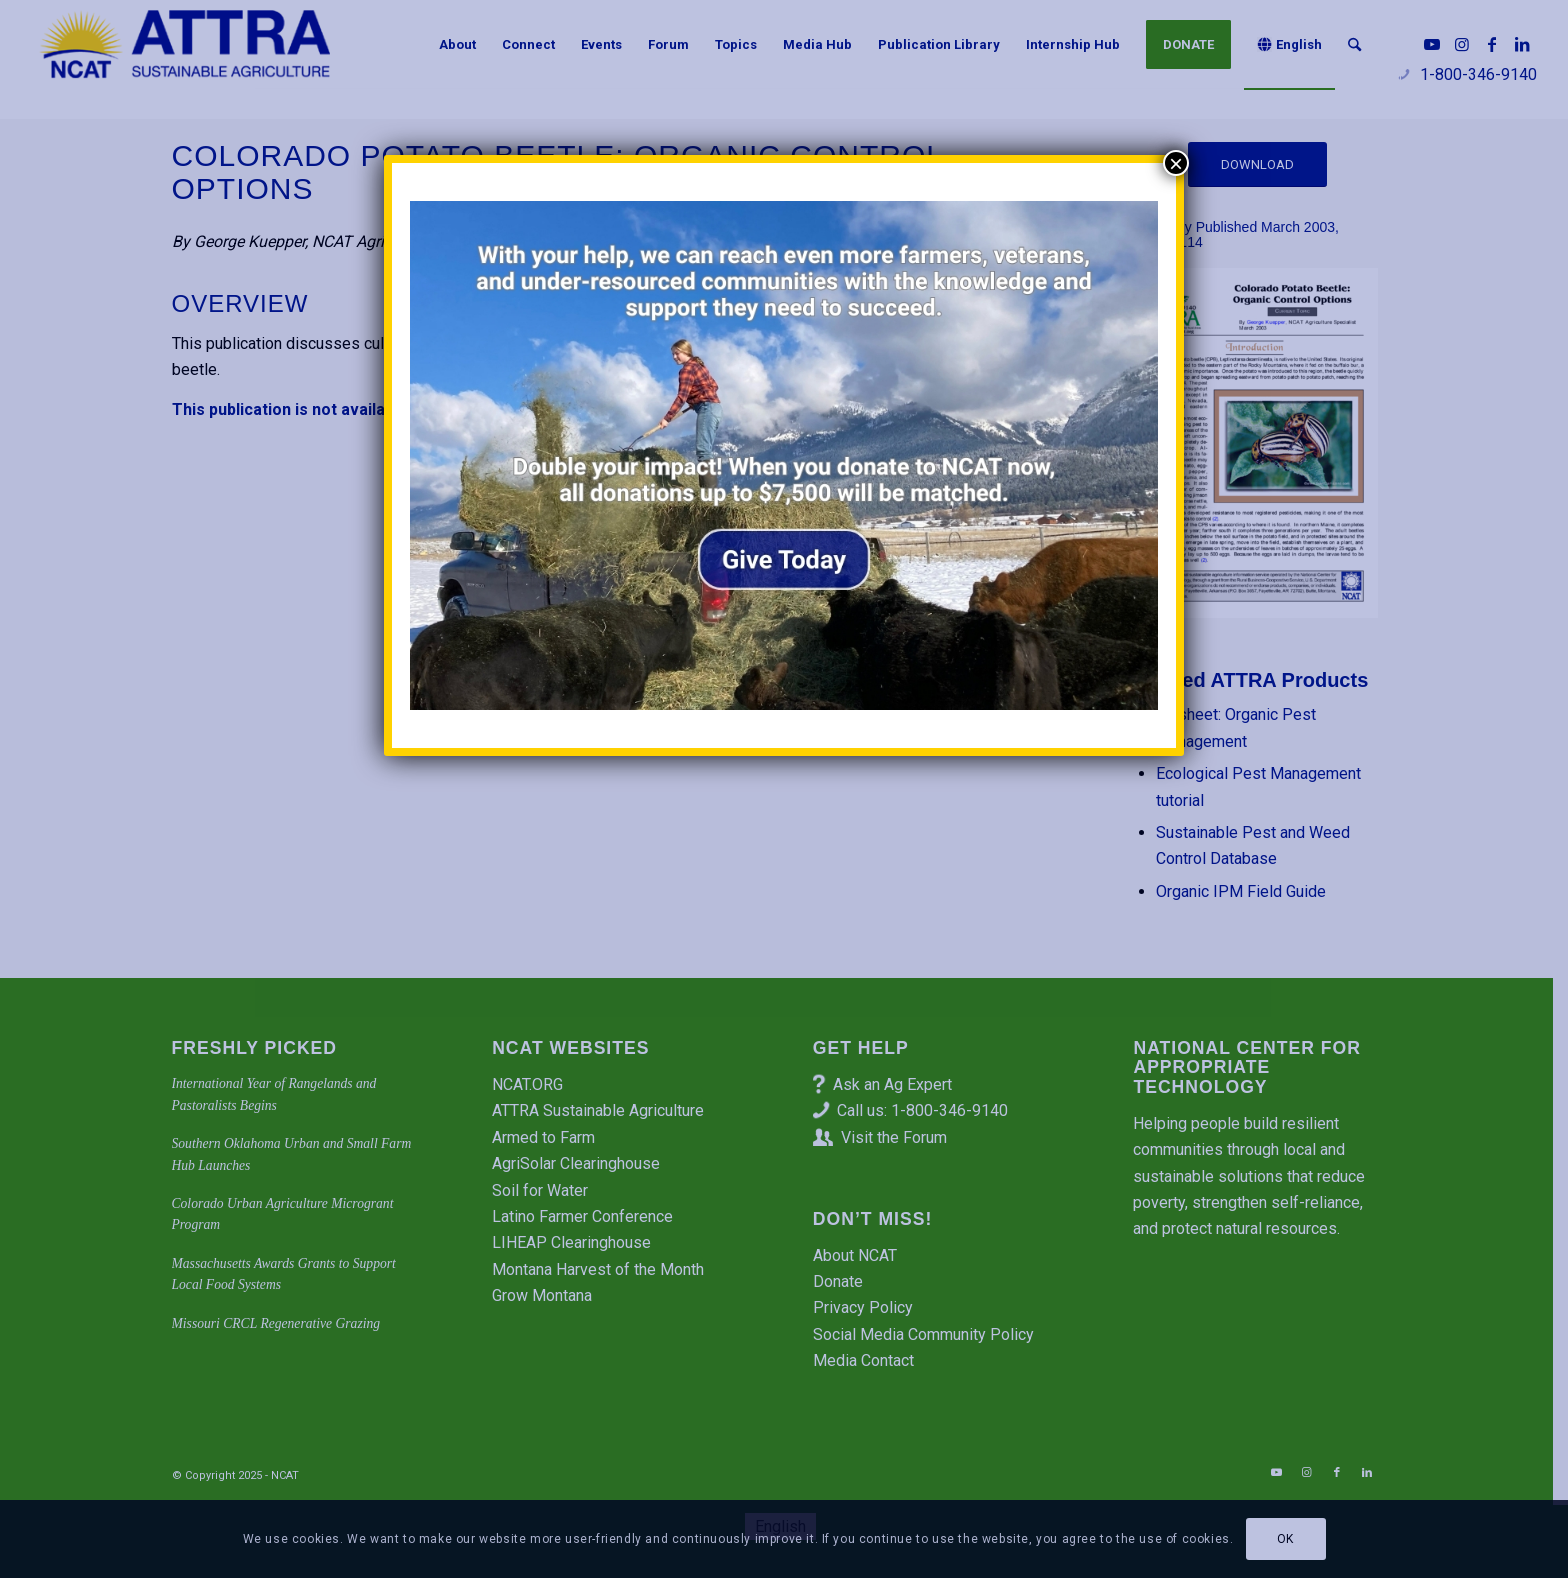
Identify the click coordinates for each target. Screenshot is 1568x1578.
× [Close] (1176, 163)
